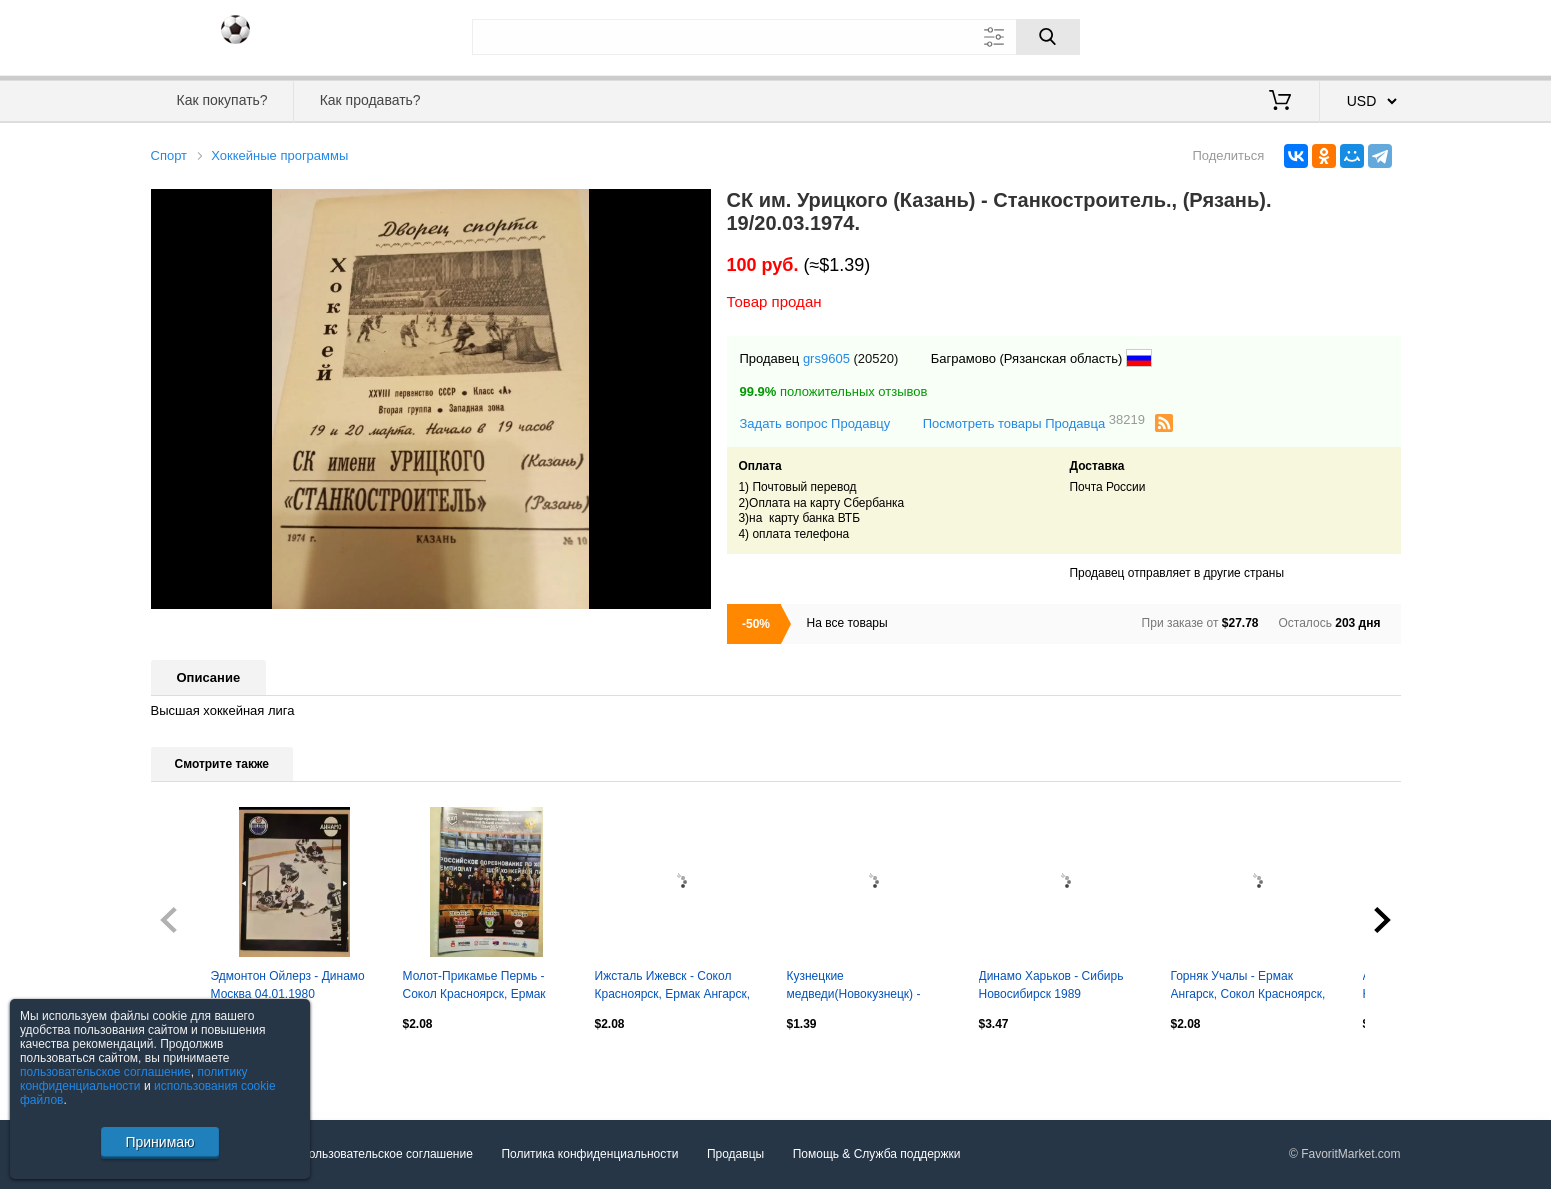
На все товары (847, 623)
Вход (1284, 35)
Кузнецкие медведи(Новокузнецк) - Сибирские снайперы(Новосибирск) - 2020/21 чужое (858, 987)
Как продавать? (370, 100)
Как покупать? (221, 100)
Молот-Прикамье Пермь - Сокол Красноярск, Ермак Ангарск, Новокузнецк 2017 (478, 987)
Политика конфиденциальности (589, 1154)
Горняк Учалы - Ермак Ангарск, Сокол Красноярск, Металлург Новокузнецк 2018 (1252, 987)
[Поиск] (1048, 37)
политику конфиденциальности (134, 1079)
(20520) (876, 358)
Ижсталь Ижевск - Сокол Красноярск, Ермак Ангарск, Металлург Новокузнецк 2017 (676, 987)
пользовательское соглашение (105, 1072)
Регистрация (1360, 35)
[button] (693, 207)
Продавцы (735, 1154)
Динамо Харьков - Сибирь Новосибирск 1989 (1051, 985)
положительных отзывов (834, 391)
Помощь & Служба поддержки (877, 1154)
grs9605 (826, 358)
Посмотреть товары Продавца (1034, 422)
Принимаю (159, 1142)
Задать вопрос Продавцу (815, 423)
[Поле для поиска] (776, 37)
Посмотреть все (195, 1067)
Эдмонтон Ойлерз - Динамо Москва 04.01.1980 (288, 985)
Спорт (169, 155)
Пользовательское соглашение (386, 1154)
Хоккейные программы (279, 155)
